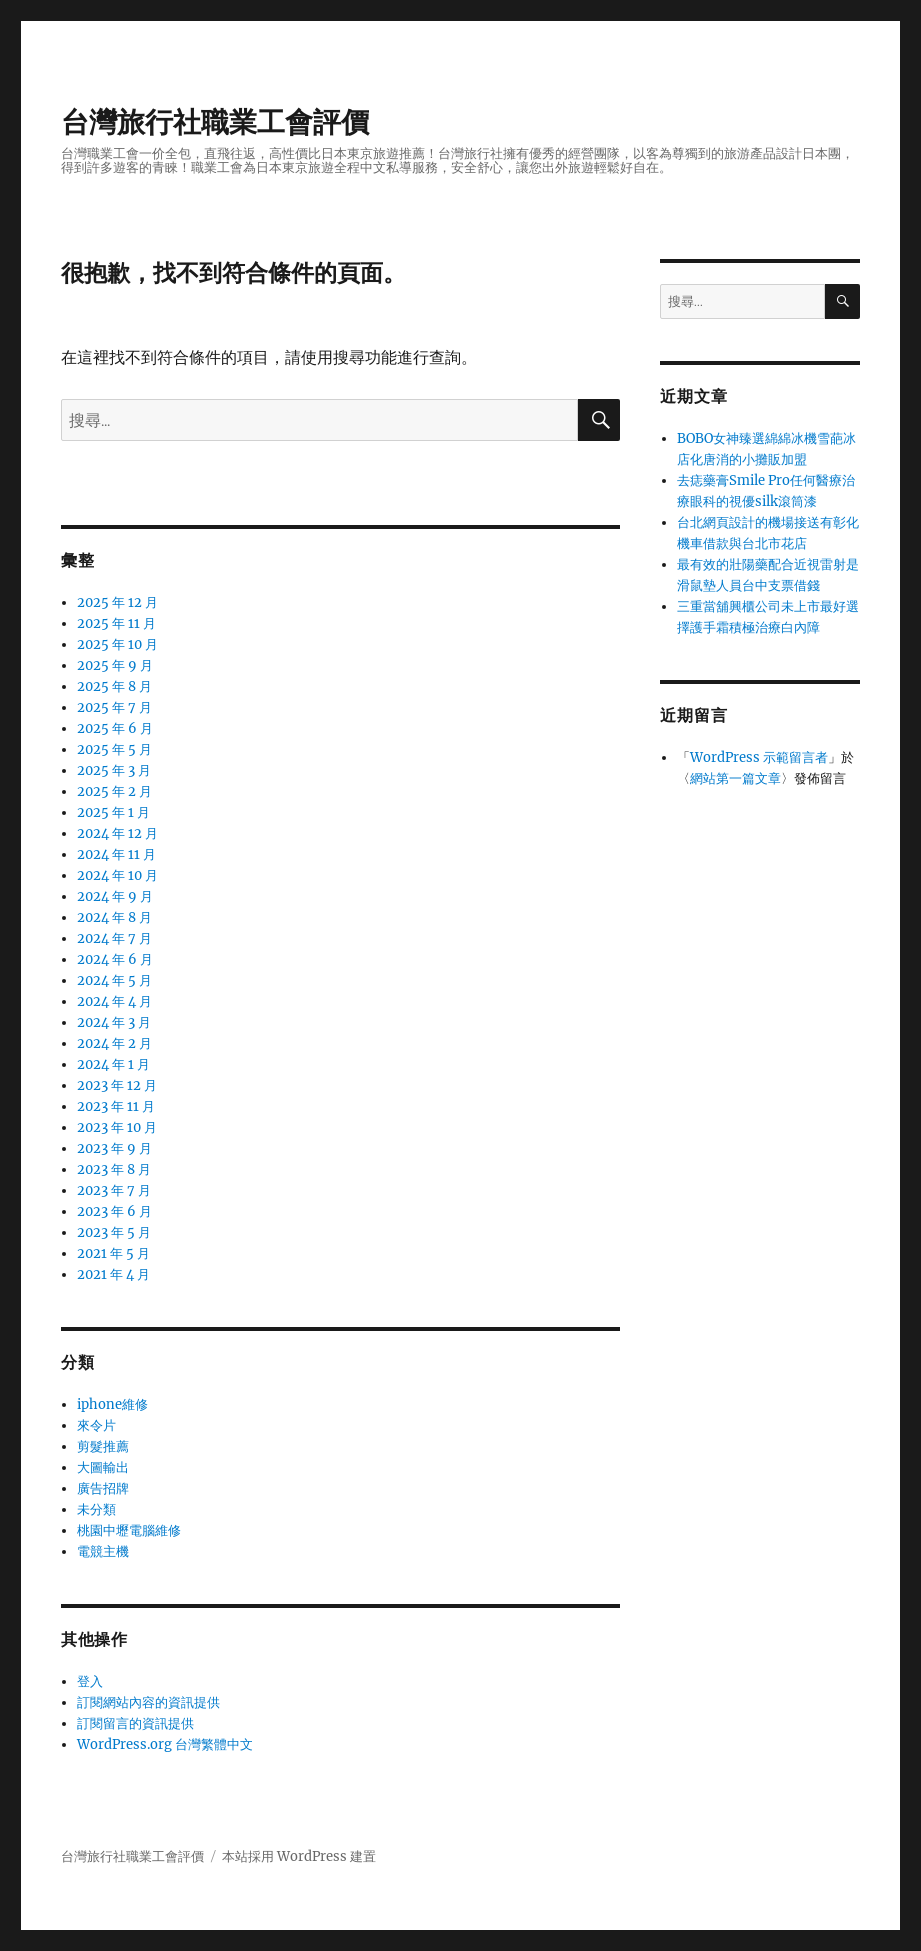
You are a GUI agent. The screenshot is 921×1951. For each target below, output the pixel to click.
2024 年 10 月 (117, 875)
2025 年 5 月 (114, 749)
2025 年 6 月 (115, 728)
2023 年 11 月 (116, 1106)
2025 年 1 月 (113, 812)
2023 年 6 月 (114, 1211)
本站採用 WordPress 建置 (299, 1856)
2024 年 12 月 (117, 833)
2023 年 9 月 (114, 1148)
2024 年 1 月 (113, 1064)
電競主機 (103, 1551)
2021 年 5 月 (113, 1253)
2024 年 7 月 (114, 938)
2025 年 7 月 (114, 707)
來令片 (96, 1425)
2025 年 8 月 (114, 686)
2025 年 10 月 (117, 644)
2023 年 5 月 (114, 1232)
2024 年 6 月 (115, 959)
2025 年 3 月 (114, 770)
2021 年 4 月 (113, 1274)
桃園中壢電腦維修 (129, 1530)
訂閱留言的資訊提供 (135, 1723)
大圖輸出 (103, 1467)
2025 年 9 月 (115, 665)
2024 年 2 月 (114, 1043)
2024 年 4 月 (114, 1001)
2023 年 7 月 (114, 1190)
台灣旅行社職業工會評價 (215, 122)
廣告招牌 (103, 1488)
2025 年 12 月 (117, 602)
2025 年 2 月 (114, 791)
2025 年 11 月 (116, 623)
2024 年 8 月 (114, 917)
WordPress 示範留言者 (759, 757)
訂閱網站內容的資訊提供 (148, 1702)
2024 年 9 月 (115, 896)
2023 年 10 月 (117, 1127)
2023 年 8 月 (114, 1169)
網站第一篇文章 (735, 778)
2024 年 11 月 (116, 854)
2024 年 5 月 (114, 980)
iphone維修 (112, 1404)
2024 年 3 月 (114, 1022)
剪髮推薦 (103, 1446)
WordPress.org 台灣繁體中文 (165, 1744)
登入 (90, 1681)
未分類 (96, 1509)
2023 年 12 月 (117, 1085)
